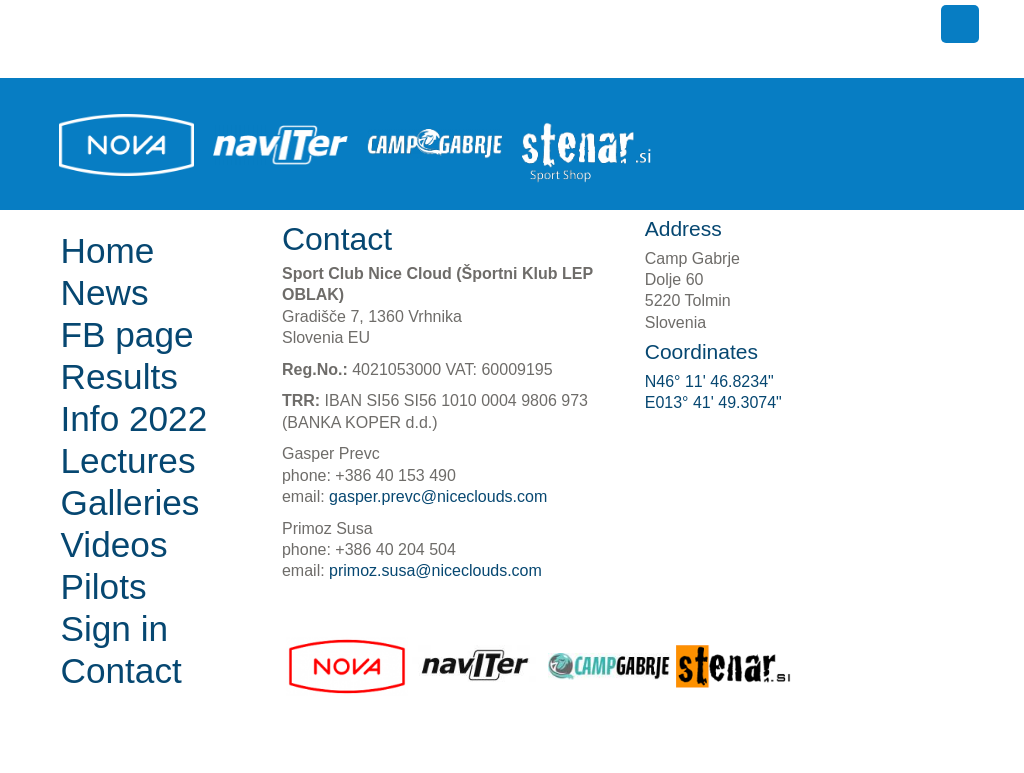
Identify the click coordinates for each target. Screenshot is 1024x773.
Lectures (128, 460)
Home (108, 250)
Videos (114, 544)
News (105, 292)
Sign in (115, 628)
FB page (127, 334)
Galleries (130, 502)
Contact (121, 670)
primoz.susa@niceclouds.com (435, 570)
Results (119, 376)
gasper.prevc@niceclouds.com (438, 496)
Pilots (104, 586)
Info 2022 (134, 418)
